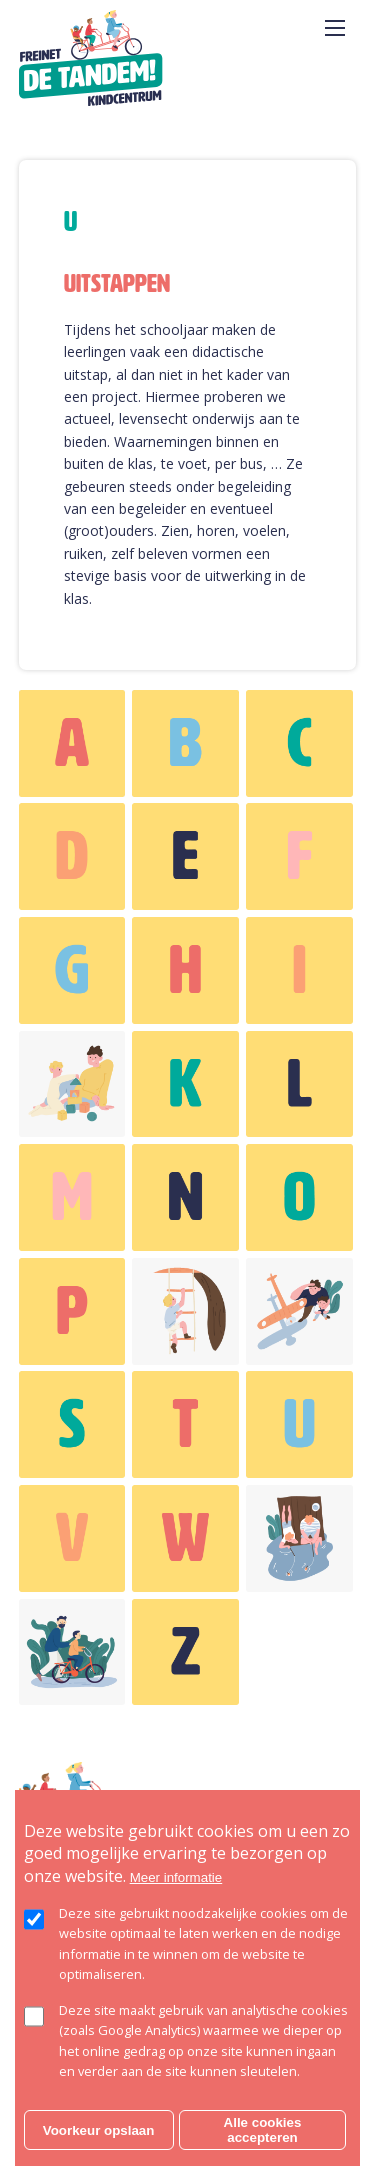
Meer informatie (176, 1877)
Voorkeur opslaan (99, 2130)
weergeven (72, 743)
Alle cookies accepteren (263, 2130)
